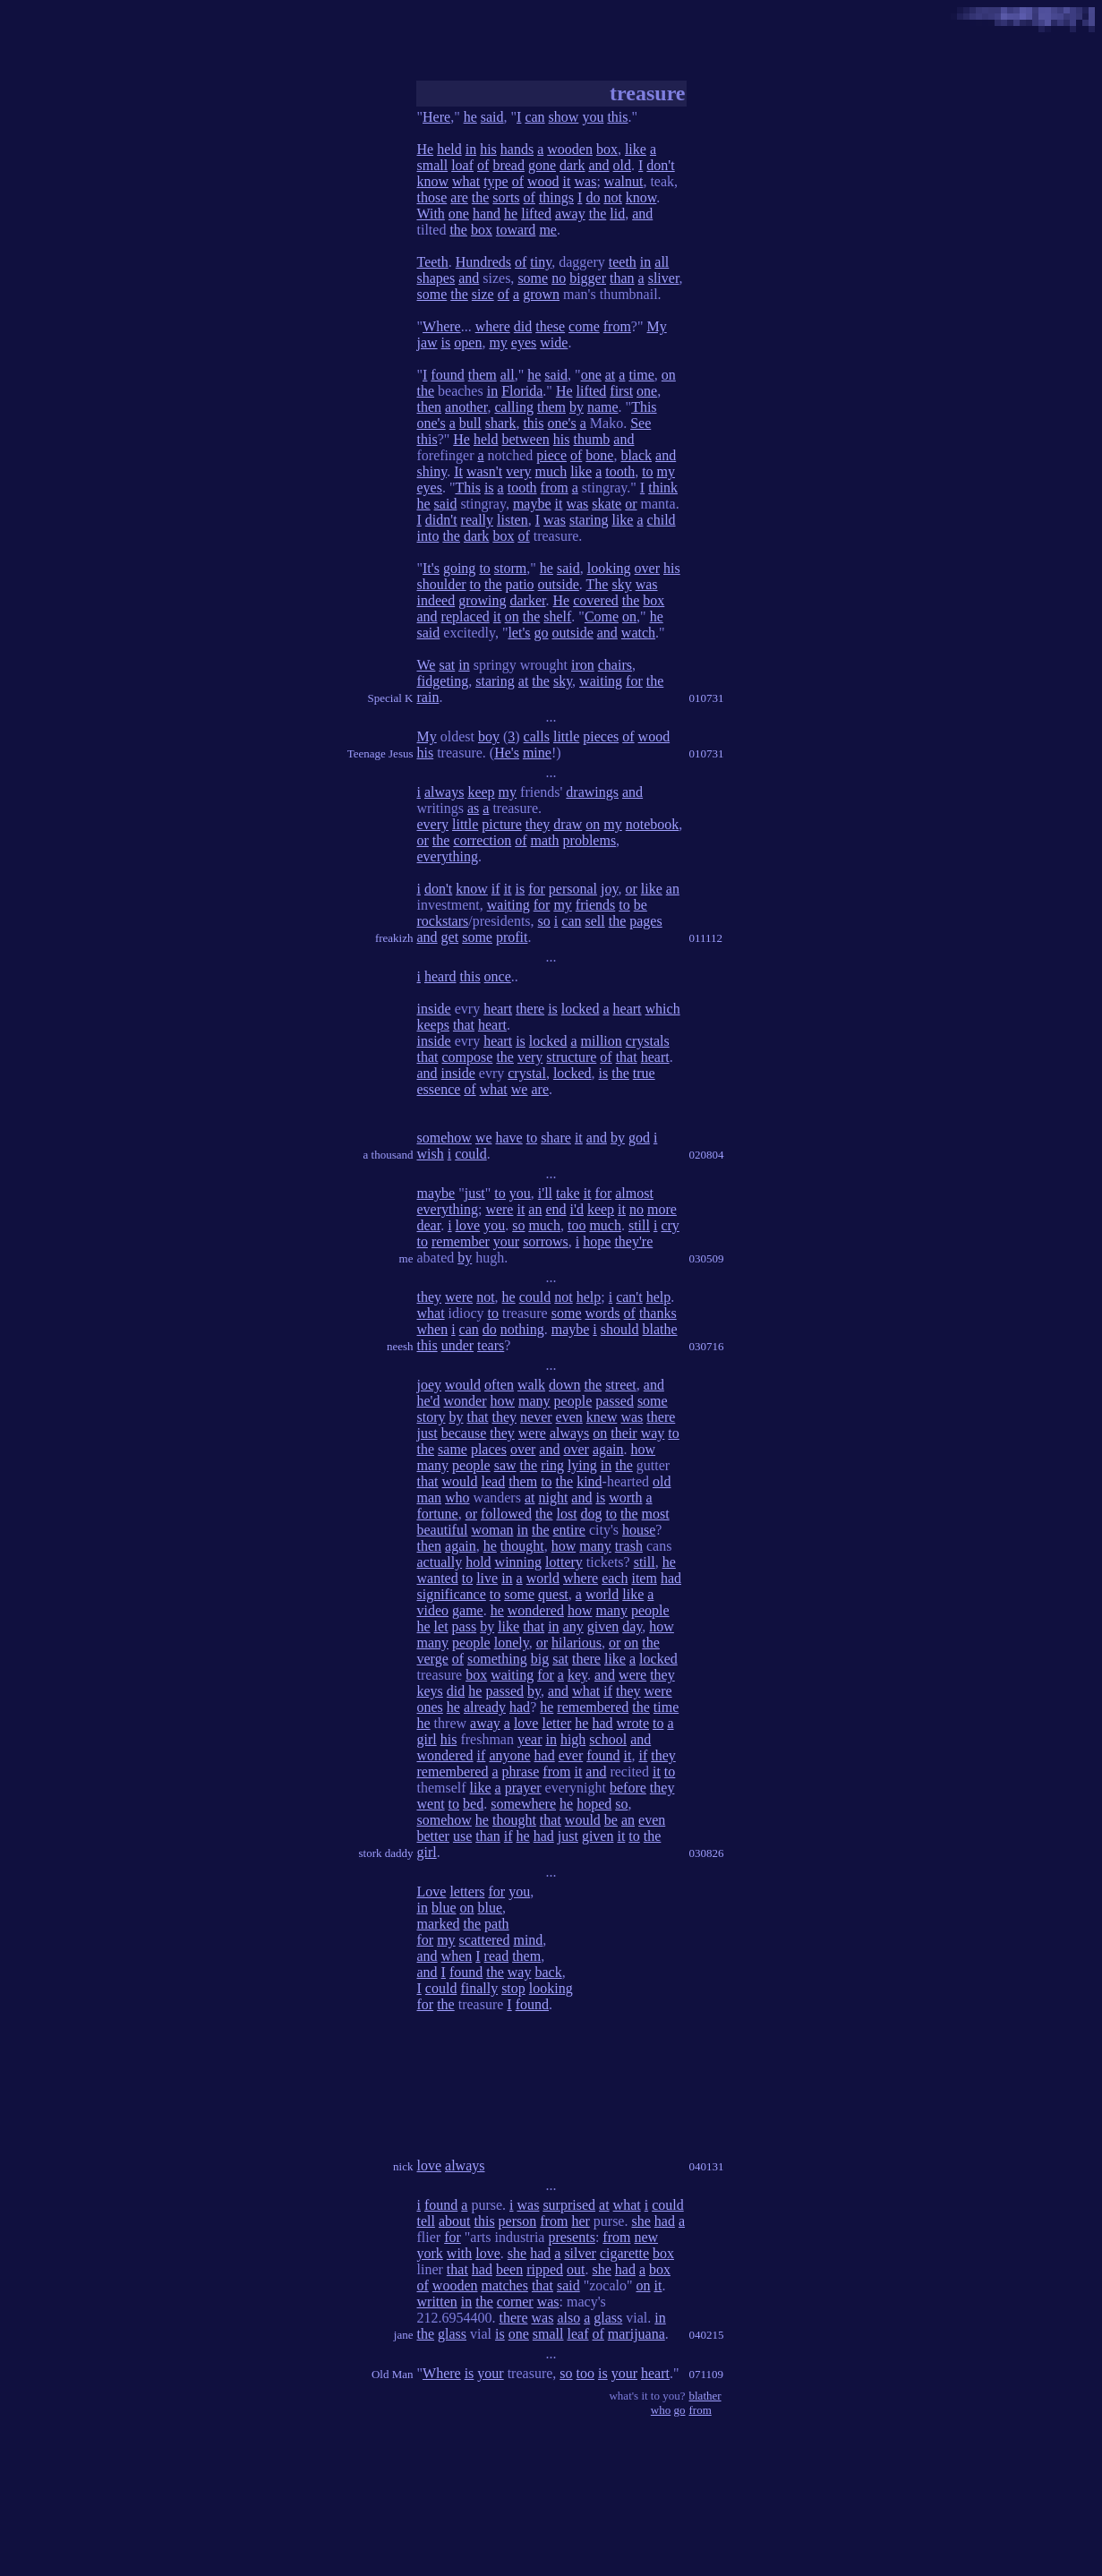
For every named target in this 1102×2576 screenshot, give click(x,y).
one (458, 213)
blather (705, 2395)
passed (614, 1400)
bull (470, 423)
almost (634, 1193)
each (615, 1578)
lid (617, 213)
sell (594, 921)
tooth (620, 471)
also (568, 2317)
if (495, 888)
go (541, 632)
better (433, 1836)
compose (467, 1057)
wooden (570, 149)
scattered (484, 1939)
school (608, 1739)
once (497, 976)
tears (490, 1345)
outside (558, 584)
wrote (633, 1723)
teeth (622, 262)
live (487, 1578)
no (558, 278)
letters (466, 1891)
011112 (706, 938)
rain (428, 697)
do (592, 197)
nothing (522, 1329)
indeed (436, 600)
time (641, 374)
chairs (615, 664)
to (647, 471)
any (573, 1626)
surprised (568, 2204)
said (492, 116)
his (488, 149)
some (532, 278)
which (662, 1008)
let (441, 1626)
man (429, 1497)
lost (566, 1513)
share (556, 1137)
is (446, 342)
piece (551, 455)
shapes (436, 278)
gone (542, 165)
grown (541, 294)
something (497, 1658)
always (444, 792)
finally (479, 1988)
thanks (658, 1313)
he (470, 116)
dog (591, 1513)
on (669, 374)
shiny (432, 471)
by (576, 407)
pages (645, 921)
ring (552, 1465)
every (433, 824)
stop (513, 1988)
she (640, 2221)
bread (508, 165)
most (656, 1513)
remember (460, 1241)
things (556, 197)
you (592, 116)
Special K (391, 698)
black (636, 455)
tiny (540, 262)
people (573, 1400)
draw (567, 824)
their (623, 1433)
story (431, 1417)
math (545, 840)
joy (609, 888)
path (496, 1923)
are (459, 197)
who (457, 1497)
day (632, 1626)
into (428, 535)
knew (602, 1417)
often (499, 1384)
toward (515, 229)
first (621, 390)
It (458, 471)
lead (494, 1481)
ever (571, 1755)
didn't (441, 519)
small (432, 165)
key (577, 1674)
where (492, 326)
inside (434, 1008)
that (463, 1024)
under (457, 1345)
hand (486, 213)
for (634, 681)
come (584, 326)
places (489, 1449)
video (433, 1610)
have (508, 1137)
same (452, 1449)
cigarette (624, 2253)
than (622, 278)
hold (478, 1562)
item (643, 1578)
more (662, 1209)
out (576, 2269)
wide (554, 342)
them (482, 374)
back (547, 1972)
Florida (521, 390)
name (603, 407)
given (603, 1626)
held (449, 149)
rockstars (443, 921)
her (580, 2221)
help (589, 1297)
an (672, 888)
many (534, 1400)
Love (432, 1891)
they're (633, 1241)
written (437, 2301)
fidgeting (443, 681)
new (646, 2237)
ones (430, 1707)
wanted (437, 1578)
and (598, 165)
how (502, 1400)
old (622, 165)
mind (527, 1939)
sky (621, 584)
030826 (706, 1853)
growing (482, 600)
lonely (511, 1642)
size (483, 294)
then (429, 407)
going (459, 568)
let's (519, 632)
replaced (465, 616)
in (471, 149)
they (538, 824)
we (519, 1089)
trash (629, 1545)
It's (431, 568)
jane (404, 2334)
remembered (592, 1707)
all (661, 262)
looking (609, 568)
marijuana (636, 2333)
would (463, 1384)
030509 (706, 1258)
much (551, 471)
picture (501, 824)
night (553, 1497)
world (543, 1578)
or (630, 503)
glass (608, 2317)
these (550, 326)
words (602, 1313)
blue (444, 1907)
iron (582, 664)
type (495, 181)
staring (589, 519)
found (447, 374)
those (432, 197)
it (567, 181)
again (608, 1449)
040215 (706, 2334)
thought (522, 1545)
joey (429, 1384)
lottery (564, 1562)
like (635, 149)
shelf (557, 616)
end (555, 1209)
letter (556, 1723)
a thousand (388, 1154)
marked (438, 1923)
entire (568, 1529)
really (477, 519)
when (432, 1329)
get (450, 937)
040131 (706, 2166)
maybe (532, 503)
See (640, 423)
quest (553, 1594)
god (639, 1137)
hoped (594, 1803)
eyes (523, 342)
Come (602, 616)
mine (537, 752)
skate (606, 503)
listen (512, 519)
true (644, 1073)
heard (440, 976)
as (473, 808)
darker (527, 600)
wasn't (484, 471)
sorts (505, 197)
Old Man (393, 2374)
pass (464, 1626)
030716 (706, 1346)
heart (497, 1008)
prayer (523, 1787)
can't (629, 1297)
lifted (536, 213)
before (628, 1787)
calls (537, 736)
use (462, 1836)
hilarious (576, 1642)
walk (531, 1384)
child (661, 519)
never (536, 1417)
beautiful (442, 1529)
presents (571, 2237)
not (612, 197)
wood (543, 181)
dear (429, 1225)
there (530, 1008)
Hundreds (483, 262)
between (525, 439)
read (496, 1956)
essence (439, 1089)
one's (431, 423)
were (499, 1209)
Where (442, 326)
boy (489, 736)
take (568, 1193)
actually (440, 1562)
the (481, 197)
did (523, 326)
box (607, 149)
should (620, 1329)
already (485, 1707)
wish (430, 1153)
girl (427, 1739)
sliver (663, 278)
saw (505, 1465)
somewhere (523, 1803)
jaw (427, 342)
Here (436, 116)
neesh (400, 1346)
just (475, 1193)
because (464, 1433)
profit (512, 937)
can (534, 116)
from (617, 326)
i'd (577, 1209)
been (509, 2269)
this (617, 116)
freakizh (394, 938)
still (639, 1225)
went (431, 1803)
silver (580, 2253)
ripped (544, 2269)
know (433, 181)
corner (515, 2301)
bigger (587, 278)
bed (473, 1803)
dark (572, 165)
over (647, 568)
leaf (578, 2333)
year (529, 1739)
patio (520, 584)
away (570, 213)
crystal (527, 1073)
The (597, 584)
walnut (624, 181)
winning (518, 1562)
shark (501, 423)
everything (447, 856)
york (430, 2253)
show (564, 116)
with (459, 2253)
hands (517, 149)
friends (595, 904)
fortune (437, 1513)
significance (451, 1594)
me (548, 229)
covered (596, 600)
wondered (536, 1610)
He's (506, 752)
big (540, 1658)
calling (514, 407)
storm (510, 568)
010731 (706, 698)
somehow (444, 1137)
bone (599, 455)
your (506, 1241)
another (466, 407)
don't (660, 165)
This (643, 407)
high (572, 1739)
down (565, 1384)
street (620, 1384)
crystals (648, 1040)
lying (582, 1465)
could (471, 1153)
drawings (592, 792)
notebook (652, 824)
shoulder (441, 584)
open (468, 342)
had (671, 1578)
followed (506, 1513)
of (483, 165)
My (657, 326)
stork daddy (385, 1853)
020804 (706, 1154)
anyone (509, 1755)
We (426, 664)
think (663, 487)
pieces (601, 736)
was (586, 181)
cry (670, 1225)
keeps (433, 1024)
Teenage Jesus (380, 753)
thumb (591, 439)
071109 (706, 2374)
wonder (464, 1400)
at (610, 374)
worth (625, 1497)
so (544, 921)
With (431, 213)
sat (447, 664)
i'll (545, 1193)
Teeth (432, 262)
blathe (659, 1329)
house (638, 1529)
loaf (462, 165)
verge (432, 1658)
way (653, 1433)
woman (492, 1529)
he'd (428, 1400)
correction (482, 840)
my (498, 342)
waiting (600, 681)
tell (426, 2221)
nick (403, 2166)
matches (504, 2285)
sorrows (545, 1241)
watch (638, 632)
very (518, 471)
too (576, 1225)
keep (480, 792)
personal (573, 888)
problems (590, 840)
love (468, 1225)
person (518, 2221)
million (601, 1040)
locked (580, 1008)
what (466, 181)
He (425, 149)
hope (597, 1241)
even (569, 1417)
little (566, 736)
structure (571, 1057)
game (467, 1610)
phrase (521, 1771)
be (640, 904)
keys (430, 1691)
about (455, 2221)
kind (589, 1481)
